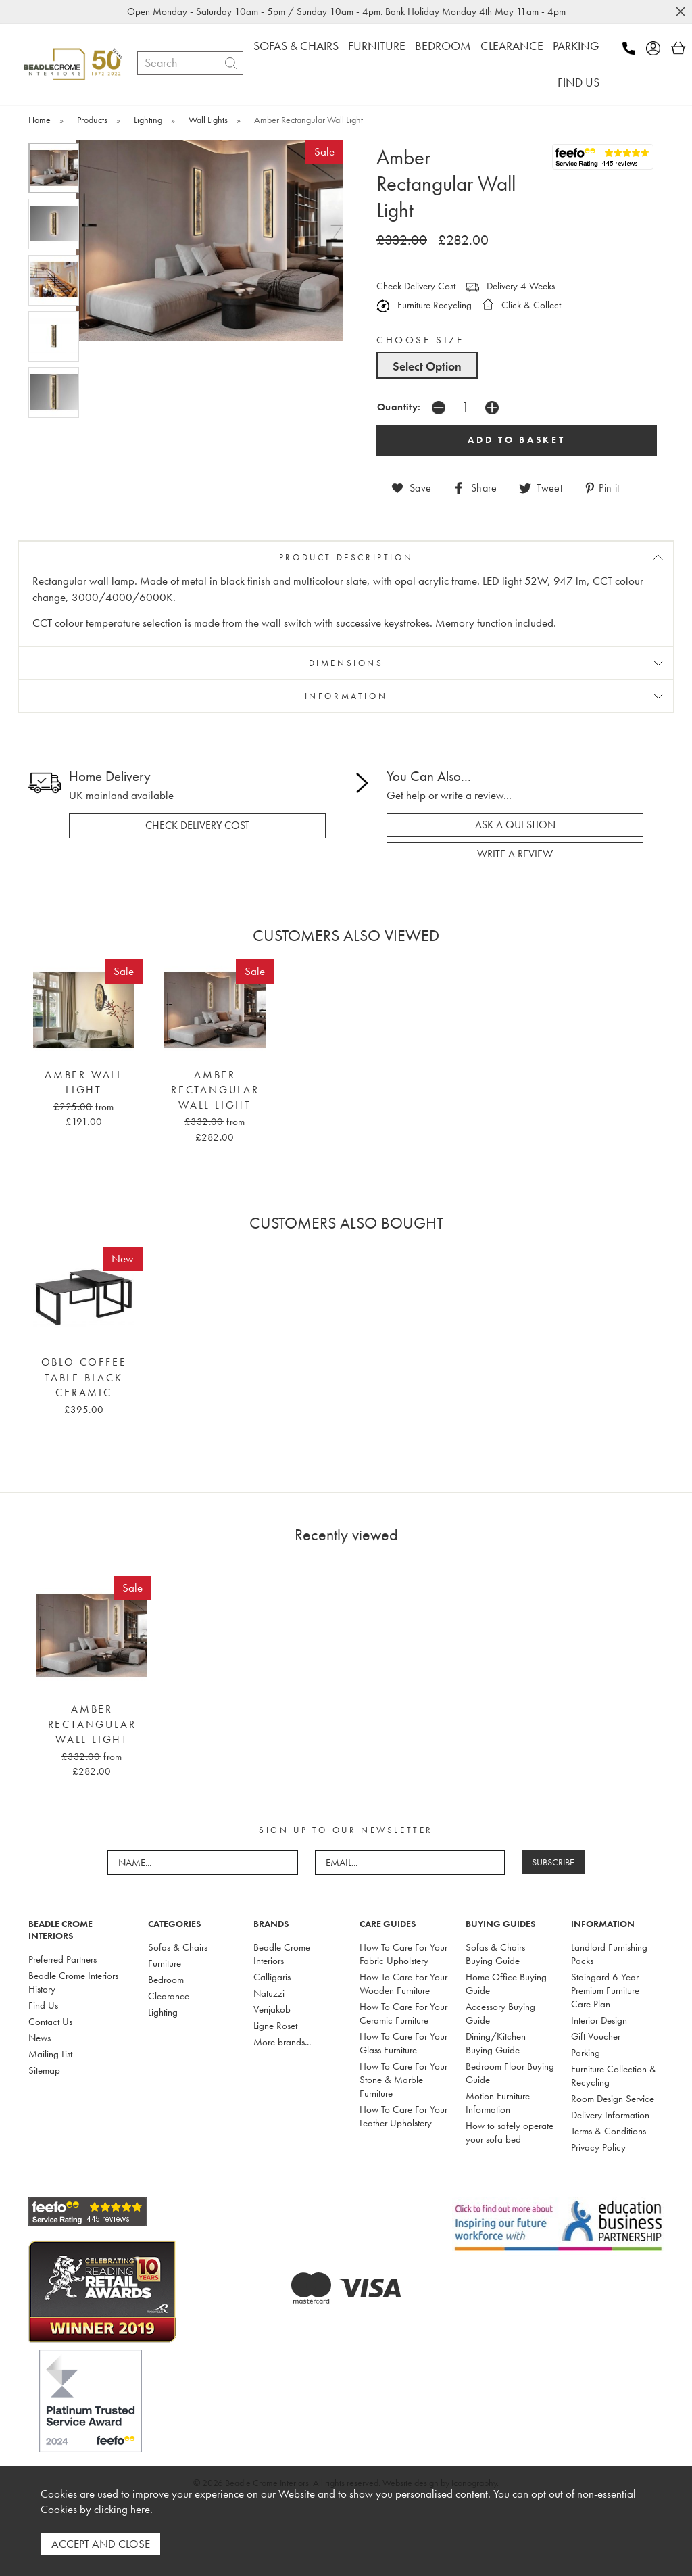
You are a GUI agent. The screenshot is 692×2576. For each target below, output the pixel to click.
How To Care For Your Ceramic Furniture (403, 2013)
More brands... (282, 2042)
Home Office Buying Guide (506, 1983)
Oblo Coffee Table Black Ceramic (84, 1378)
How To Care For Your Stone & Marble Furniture (403, 2079)
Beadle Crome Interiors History (73, 1982)
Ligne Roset (275, 2025)
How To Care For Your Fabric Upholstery (403, 1953)
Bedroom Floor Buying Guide (510, 2072)
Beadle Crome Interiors (281, 1953)
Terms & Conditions (608, 2131)
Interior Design (599, 2020)
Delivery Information (610, 2115)
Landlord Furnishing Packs (609, 1953)
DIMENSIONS (346, 663)
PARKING (576, 45)
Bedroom (166, 1979)
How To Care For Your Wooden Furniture (403, 1983)
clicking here (122, 2509)
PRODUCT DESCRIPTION (346, 557)
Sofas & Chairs (177, 1947)
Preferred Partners (62, 1959)
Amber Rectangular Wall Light (215, 1090)
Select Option (427, 366)
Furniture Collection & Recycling (613, 2075)
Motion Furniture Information (498, 2102)
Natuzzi (269, 1993)
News (39, 2038)
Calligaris (272, 1977)
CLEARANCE (511, 45)
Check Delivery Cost (415, 286)
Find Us (43, 2005)
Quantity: (399, 406)
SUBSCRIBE (553, 1862)
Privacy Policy (598, 2147)
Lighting (163, 2012)
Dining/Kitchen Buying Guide (496, 2043)
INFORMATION (346, 696)
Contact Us (50, 2021)
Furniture (164, 1963)
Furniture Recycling (424, 305)
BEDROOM (443, 45)
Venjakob (272, 2009)
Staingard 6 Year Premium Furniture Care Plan (605, 1990)
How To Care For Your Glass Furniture (403, 2043)
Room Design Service (612, 2098)
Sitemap (44, 2070)
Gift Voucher (595, 2036)
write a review (515, 854)
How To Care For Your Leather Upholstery (403, 2116)
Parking (585, 2052)
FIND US (578, 82)
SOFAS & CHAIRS (296, 45)
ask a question (515, 825)
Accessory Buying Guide (500, 2013)
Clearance (168, 1996)
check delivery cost (197, 825)
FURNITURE (376, 45)
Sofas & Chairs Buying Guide (495, 1953)
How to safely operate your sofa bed (509, 2132)
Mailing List (50, 2054)
